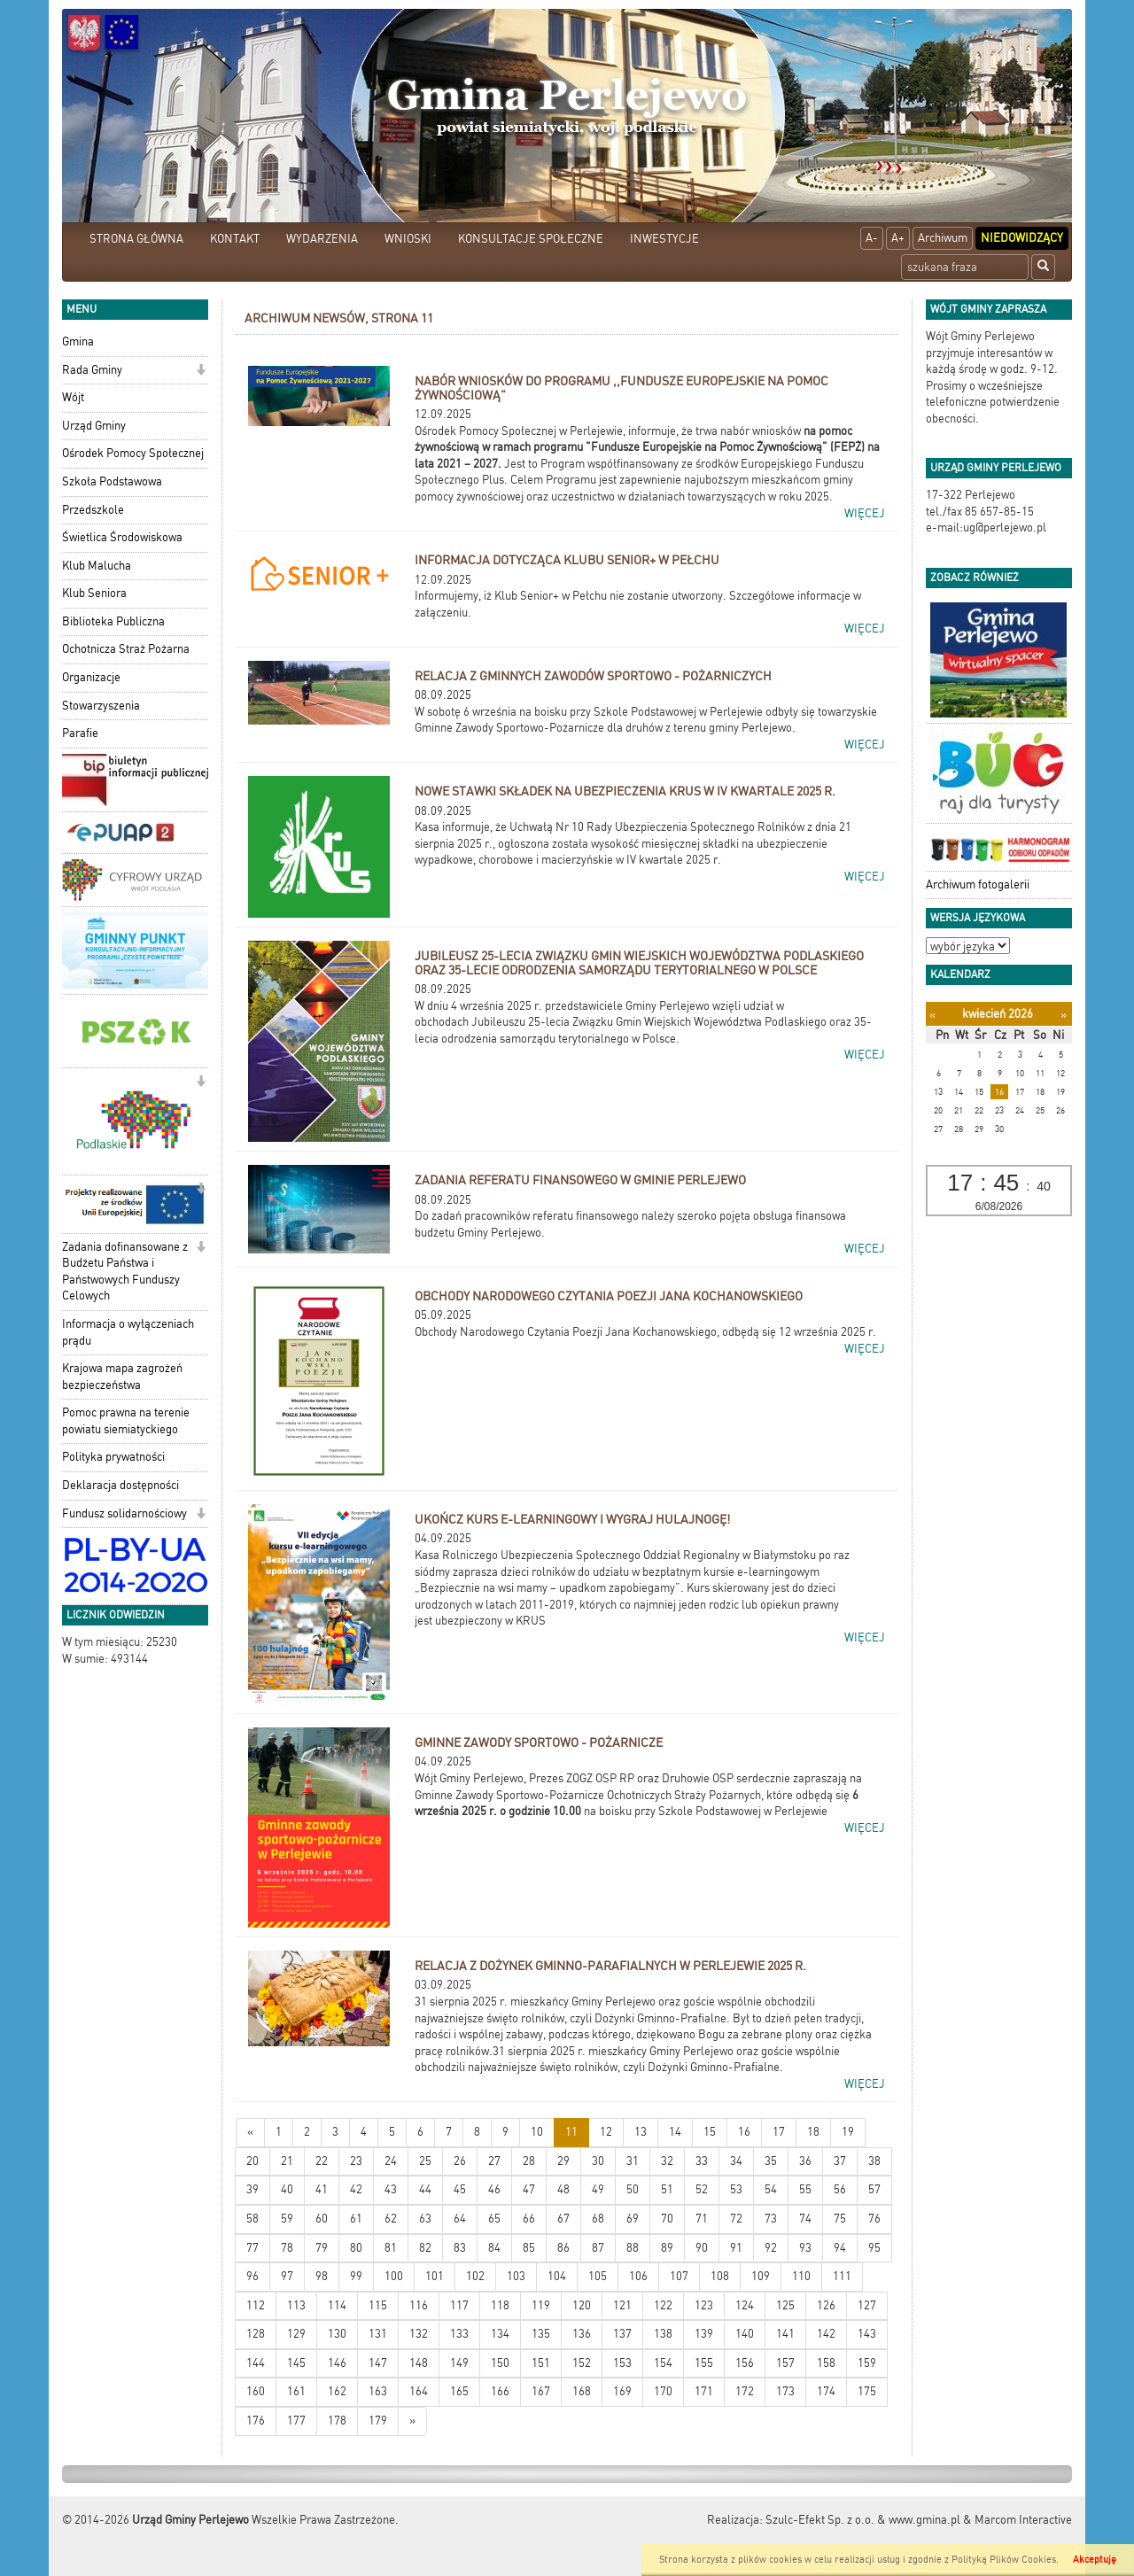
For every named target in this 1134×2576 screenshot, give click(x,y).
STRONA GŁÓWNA (136, 238)
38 (874, 2161)
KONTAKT (235, 238)
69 (632, 2218)
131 (378, 2333)
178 (337, 2420)
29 (563, 2161)
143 (867, 2333)
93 (805, 2247)
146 (337, 2363)
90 (701, 2247)
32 (667, 2161)
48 (563, 2189)
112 (255, 2305)
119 (541, 2305)
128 (255, 2333)
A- (872, 237)
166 (500, 2391)
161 (296, 2391)
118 (500, 2305)
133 (459, 2333)
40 (287, 2189)
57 (874, 2189)
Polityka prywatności (113, 1456)
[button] (200, 371)
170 (663, 2391)
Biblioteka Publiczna (113, 621)
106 (638, 2276)
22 (321, 2161)
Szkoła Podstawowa (112, 481)
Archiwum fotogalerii (977, 884)
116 (418, 2305)
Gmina (78, 341)
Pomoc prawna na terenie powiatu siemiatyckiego (126, 1421)
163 (378, 2391)
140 (744, 2333)
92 (771, 2247)
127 (867, 2305)
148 (418, 2363)
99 (356, 2276)
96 (252, 2276)
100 (393, 2276)
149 (459, 2363)
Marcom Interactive (1023, 2519)
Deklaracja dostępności (120, 1485)
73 (771, 2218)
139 (704, 2333)
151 (541, 2363)
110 (801, 2276)
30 (598, 2161)
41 (321, 2189)
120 (581, 2305)
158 (826, 2363)
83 (460, 2247)
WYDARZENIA (322, 238)
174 (826, 2391)
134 (500, 2333)
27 (494, 2161)
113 (296, 2305)
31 (632, 2161)
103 (516, 2276)
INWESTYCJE (664, 238)
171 (704, 2391)
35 (771, 2161)
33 (701, 2161)
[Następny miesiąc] (1063, 1014)
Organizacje (91, 677)
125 (785, 2305)
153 (622, 2363)
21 (287, 2161)
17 (779, 2131)
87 (598, 2247)
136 (581, 2333)
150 (500, 2363)
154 (663, 2363)
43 (390, 2189)
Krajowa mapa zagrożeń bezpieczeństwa (122, 1377)
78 (287, 2247)
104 (557, 2276)
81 (390, 2247)
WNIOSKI (407, 238)
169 (622, 2391)
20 (252, 2161)
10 (537, 2131)
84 (494, 2247)
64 (460, 2218)
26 (460, 2161)
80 (356, 2247)
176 (255, 2420)
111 (842, 2276)
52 (701, 2189)
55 (805, 2189)
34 (736, 2161)
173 (785, 2391)
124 (744, 2305)
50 (632, 2189)
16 (744, 2131)
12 (606, 2131)
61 (356, 2218)
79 (321, 2247)
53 (736, 2189)
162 (337, 2391)
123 (704, 2305)
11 (571, 2131)
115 (378, 2305)
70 (667, 2218)
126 (826, 2305)
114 (337, 2305)
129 (296, 2333)
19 (848, 2131)
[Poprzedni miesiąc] (932, 1014)
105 (597, 2276)
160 (255, 2391)
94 (840, 2247)
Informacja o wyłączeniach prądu (128, 1332)
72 (736, 2218)
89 (667, 2247)
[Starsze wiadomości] (412, 2421)
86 (563, 2247)
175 (867, 2391)
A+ (898, 237)
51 (667, 2189)
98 (321, 2276)
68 (598, 2218)
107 (679, 2276)
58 (252, 2218)
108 (720, 2276)
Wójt (73, 397)
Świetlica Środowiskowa (122, 537)
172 (744, 2391)
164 (418, 2391)
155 (704, 2363)
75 (840, 2218)
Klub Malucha (96, 565)
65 (494, 2218)
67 (563, 2218)
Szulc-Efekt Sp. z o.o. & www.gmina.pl (862, 2519)
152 (581, 2363)
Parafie (80, 733)
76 (874, 2218)
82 (425, 2247)
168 (581, 2391)
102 (475, 2276)
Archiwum (942, 237)
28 (529, 2161)
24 (390, 2161)
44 (425, 2189)
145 (296, 2363)
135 (541, 2333)
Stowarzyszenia (101, 705)
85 (529, 2247)
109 (760, 2276)
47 (529, 2189)
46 (494, 2189)
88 (632, 2247)
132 (418, 2333)
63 (425, 2218)
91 (736, 2247)
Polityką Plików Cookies (1003, 2559)
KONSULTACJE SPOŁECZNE (530, 238)
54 (771, 2189)
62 (390, 2218)
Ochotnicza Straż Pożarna (126, 649)
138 (663, 2333)
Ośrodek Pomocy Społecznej (133, 453)
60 (321, 2218)
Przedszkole (93, 509)
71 (701, 2218)
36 (805, 2161)
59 (287, 2218)
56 (840, 2189)
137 (622, 2333)
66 (529, 2218)
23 (356, 2161)
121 (622, 2305)
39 (252, 2189)
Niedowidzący (1022, 237)
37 (840, 2161)
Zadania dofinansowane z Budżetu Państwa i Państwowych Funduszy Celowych (125, 1271)
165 (459, 2391)
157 (785, 2363)
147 (378, 2363)
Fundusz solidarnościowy (124, 1513)
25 (425, 2161)
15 (709, 2131)
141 (785, 2333)
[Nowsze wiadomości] (250, 2132)
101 (434, 2276)
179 (378, 2420)
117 (459, 2305)
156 (744, 2363)
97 (287, 2276)
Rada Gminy (92, 369)
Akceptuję (1094, 2559)
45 (460, 2189)
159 (867, 2363)
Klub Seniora (94, 593)
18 (813, 2131)
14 (675, 2131)
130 (337, 2333)
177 (296, 2420)
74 (805, 2218)
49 (598, 2189)
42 (356, 2189)
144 (255, 2363)
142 (826, 2333)
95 (874, 2247)
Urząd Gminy (94, 425)
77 (252, 2247)
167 (541, 2391)
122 (663, 2305)
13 (640, 2131)
